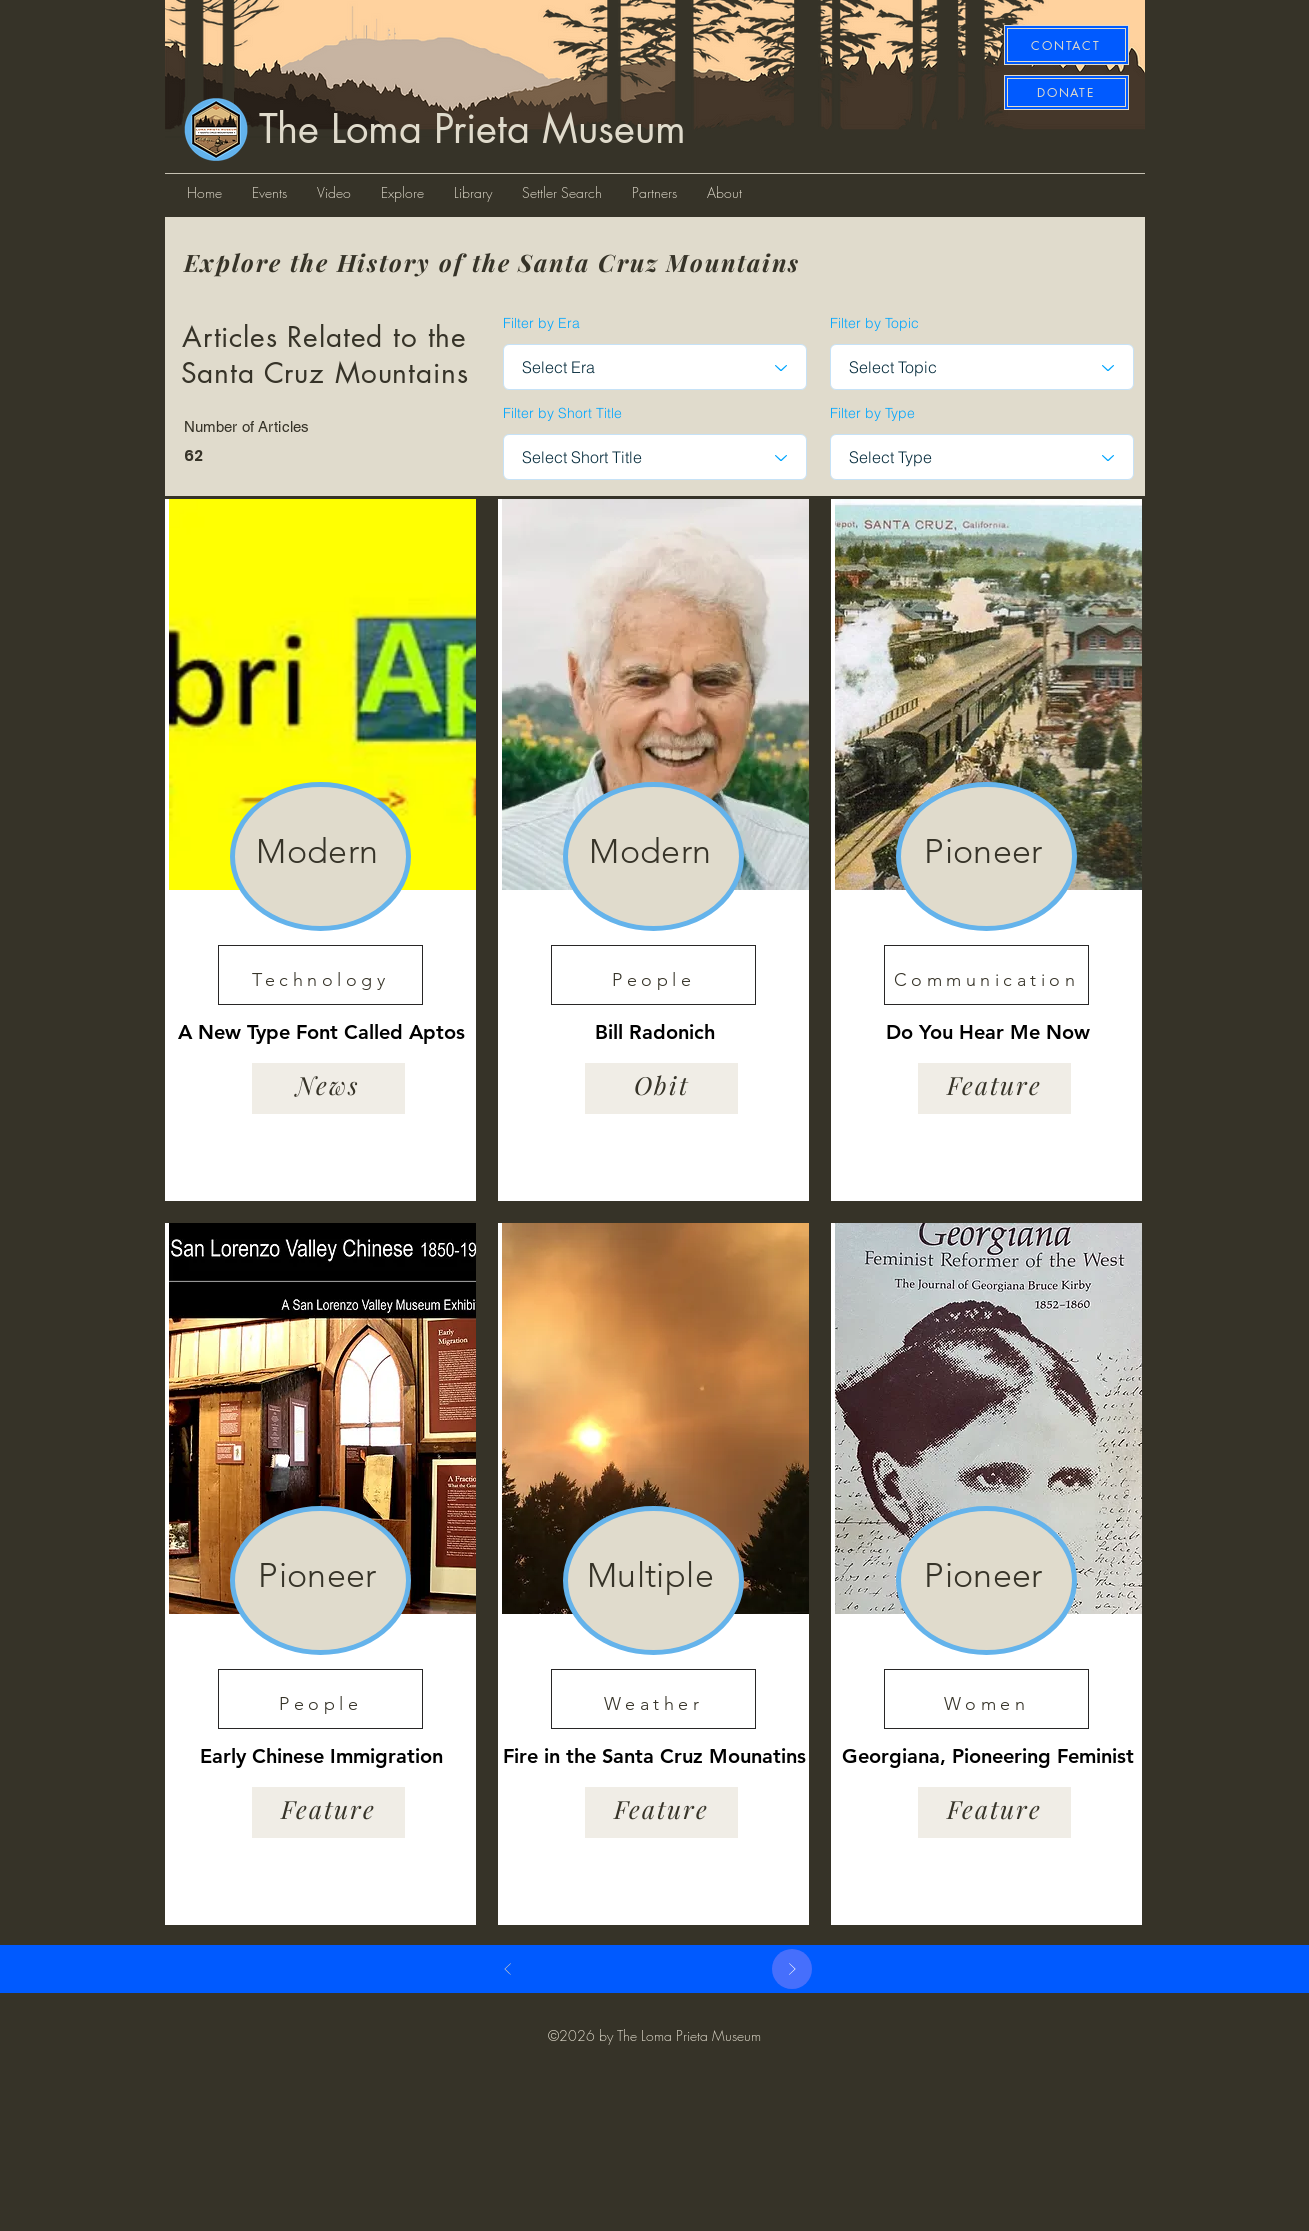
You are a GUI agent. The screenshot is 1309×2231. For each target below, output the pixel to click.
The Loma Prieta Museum (472, 129)
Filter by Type (872, 413)
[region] (320, 850)
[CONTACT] (1066, 45)
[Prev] (508, 1969)
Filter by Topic (874, 323)
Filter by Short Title (562, 413)
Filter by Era (541, 323)
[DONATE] (1066, 92)
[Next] (792, 1969)
